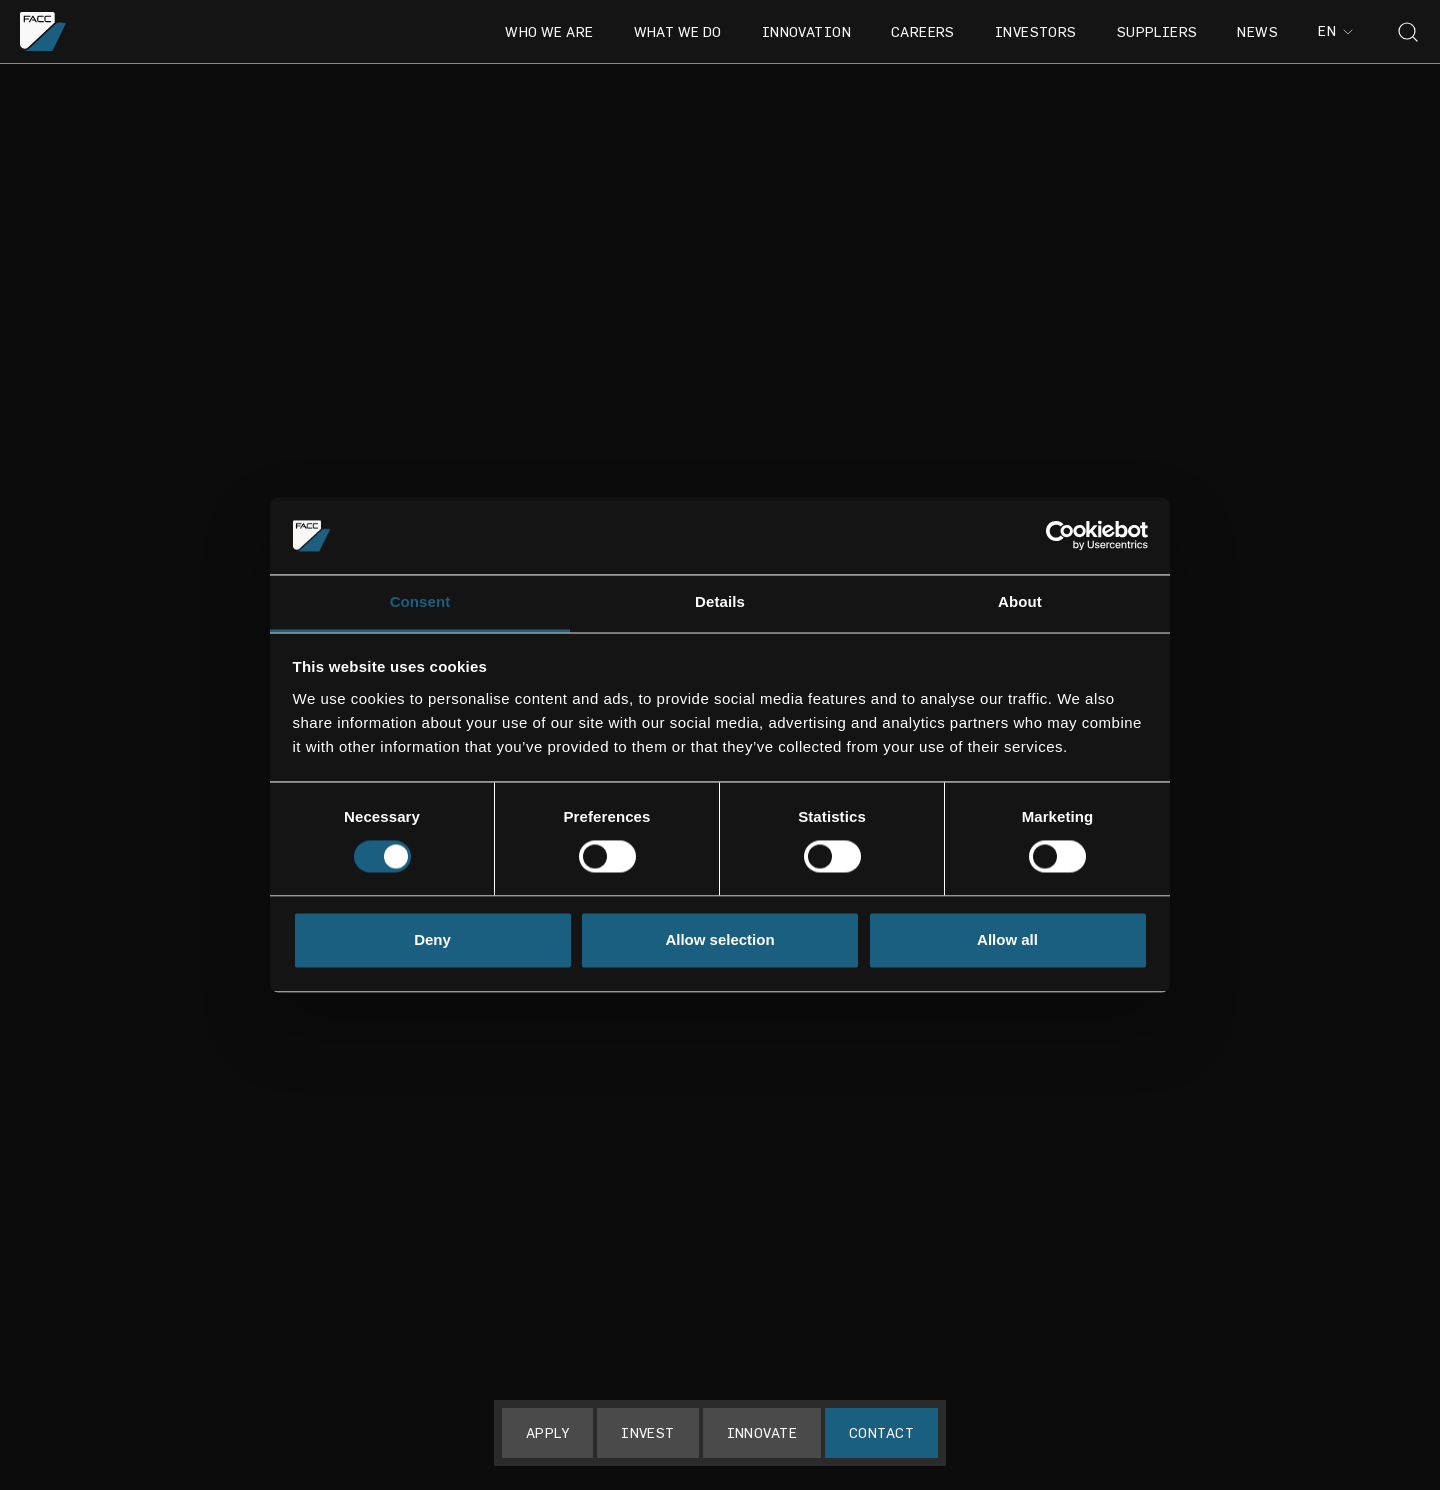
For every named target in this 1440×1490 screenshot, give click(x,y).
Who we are (549, 31)
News (1257, 31)
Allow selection (719, 939)
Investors (1036, 31)
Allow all (1007, 939)
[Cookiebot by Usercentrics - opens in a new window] (1060, 536)
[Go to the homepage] (43, 31)
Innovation (806, 31)
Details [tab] (720, 601)
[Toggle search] (1408, 32)
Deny (432, 939)
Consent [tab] (420, 601)
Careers (923, 31)
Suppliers (1157, 31)
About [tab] (1020, 601)
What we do (678, 31)
